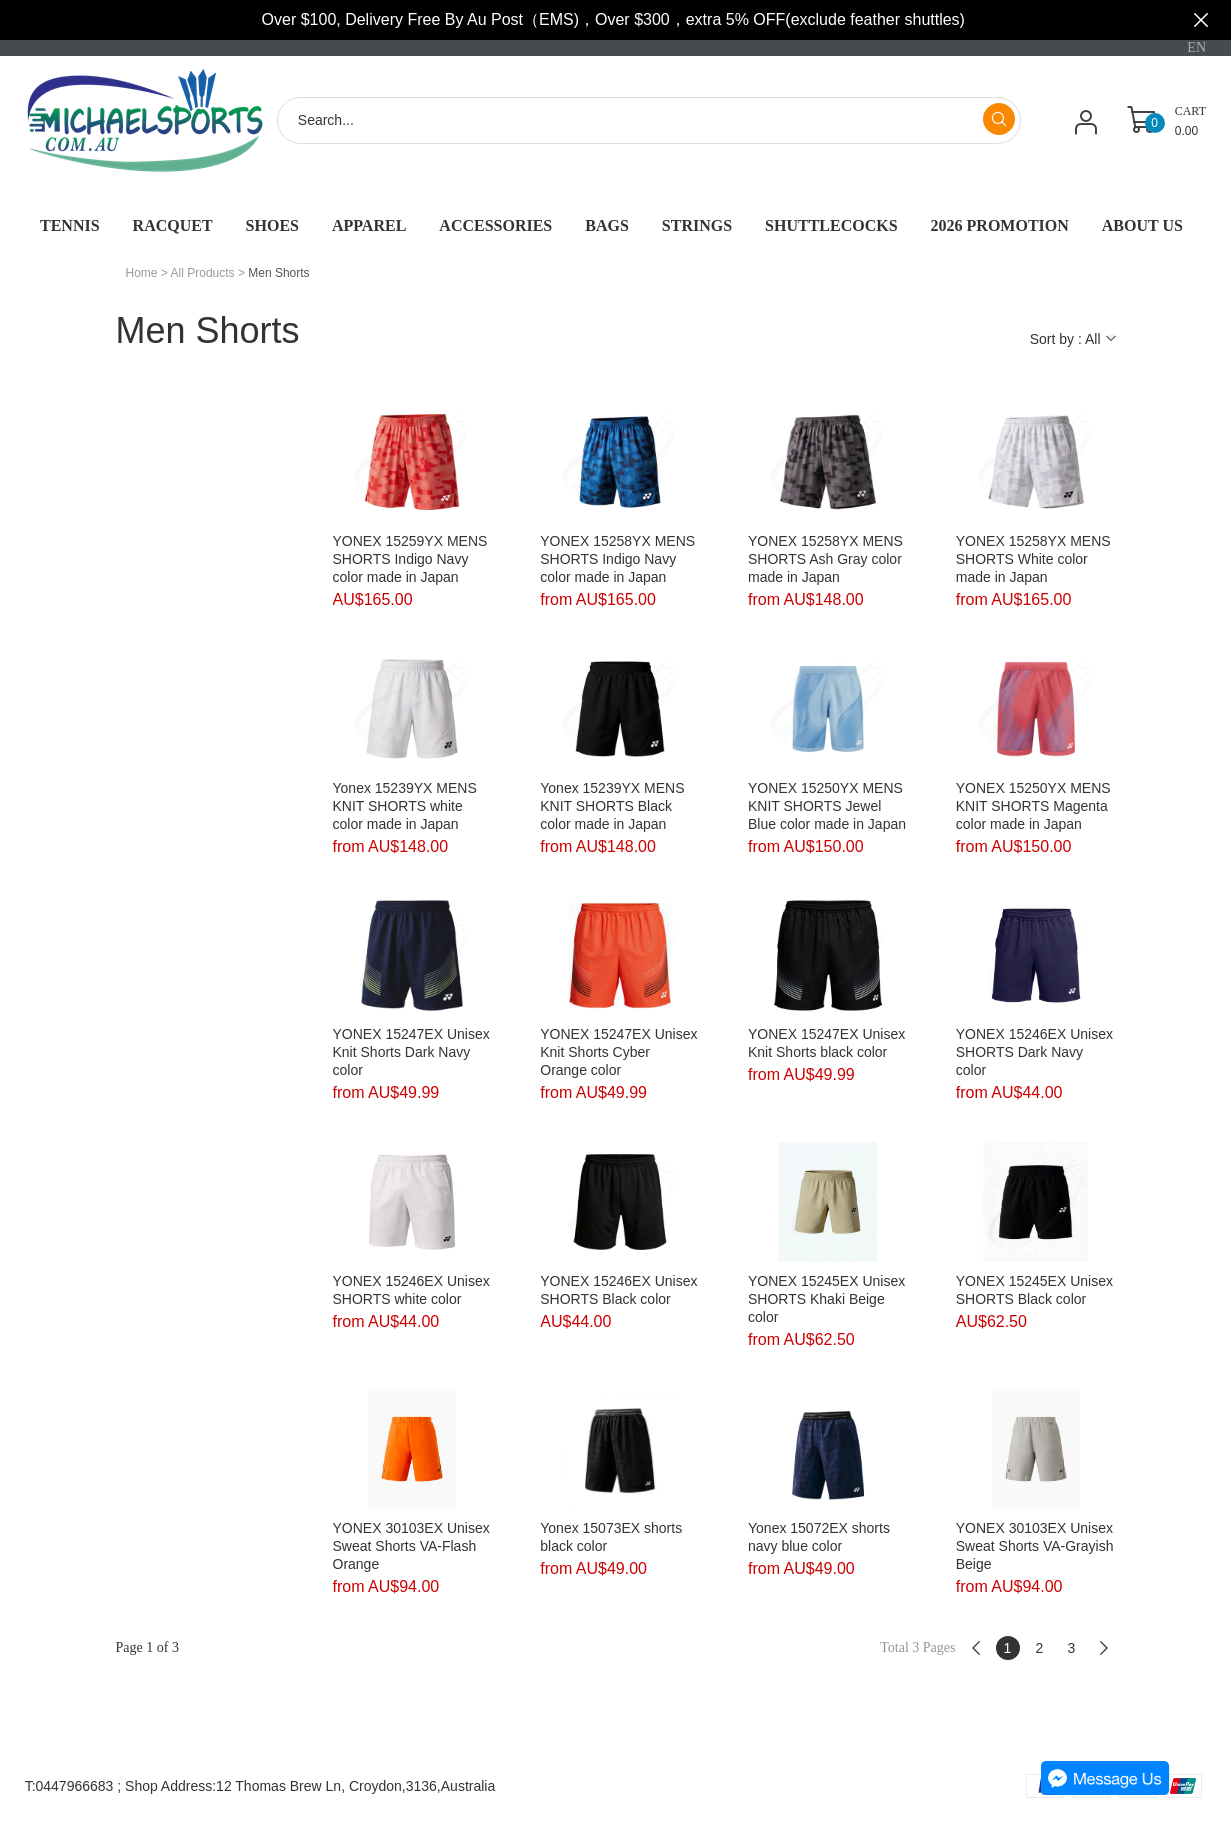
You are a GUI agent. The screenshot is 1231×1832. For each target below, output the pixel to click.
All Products (203, 273)
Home (142, 273)
